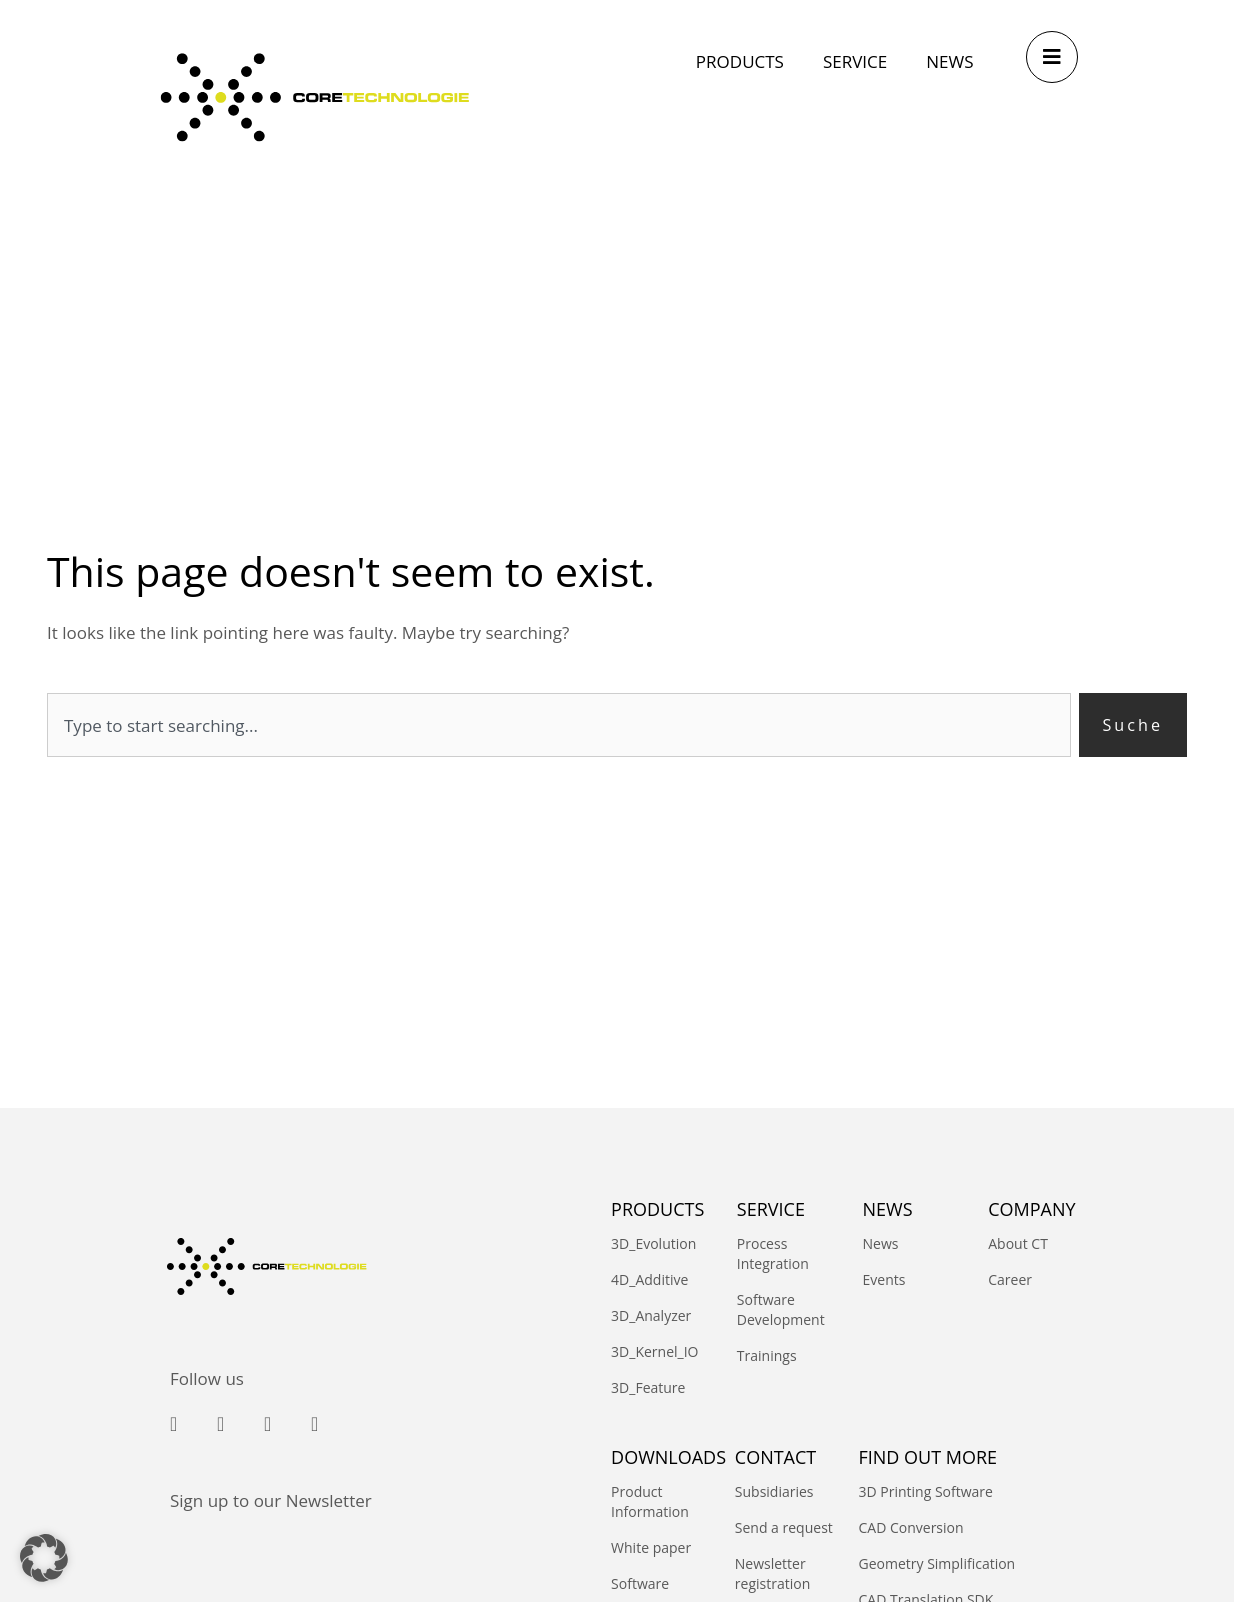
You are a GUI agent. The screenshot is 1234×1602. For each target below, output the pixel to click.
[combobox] (557, 725)
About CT (1018, 1244)
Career (1010, 1280)
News (881, 1244)
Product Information (650, 1502)
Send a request (784, 1528)
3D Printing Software (925, 1492)
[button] (44, 1558)
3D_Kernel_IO (654, 1352)
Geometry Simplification (936, 1564)
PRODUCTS (657, 1209)
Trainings (767, 1356)
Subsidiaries (774, 1492)
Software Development (780, 1310)
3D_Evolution (653, 1244)
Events (884, 1280)
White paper (651, 1548)
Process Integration (773, 1254)
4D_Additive (649, 1280)
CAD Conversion (910, 1528)
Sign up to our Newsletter (271, 1500)
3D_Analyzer (651, 1316)
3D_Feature (648, 1388)
